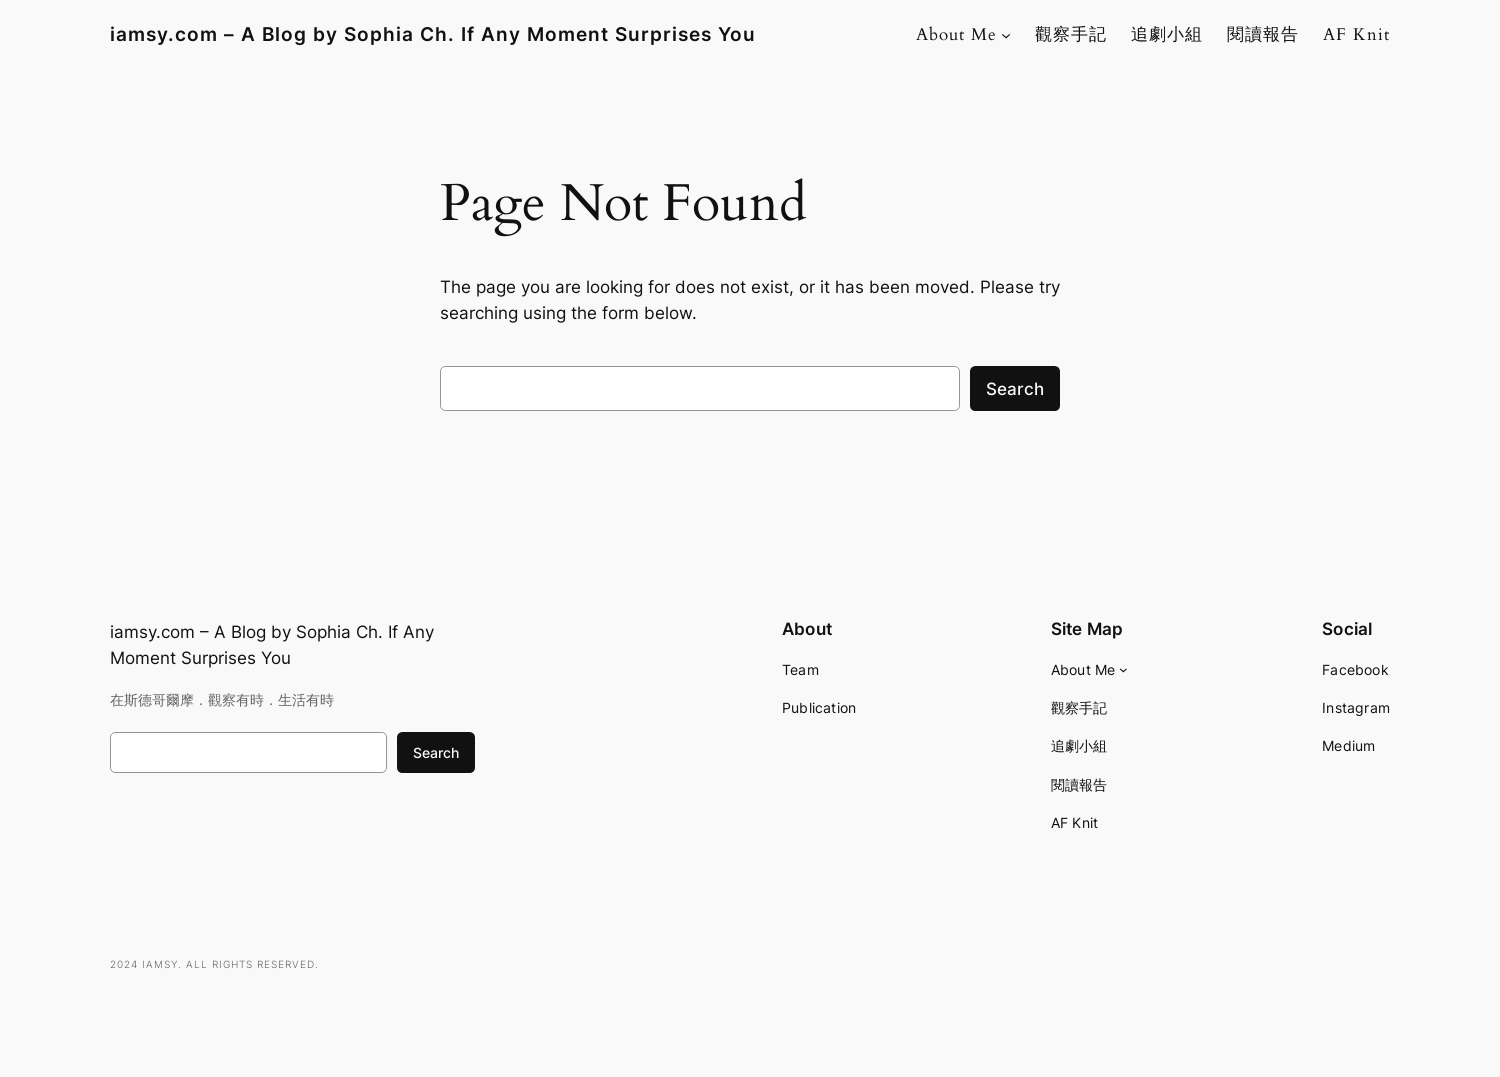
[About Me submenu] (1006, 35)
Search (1015, 389)
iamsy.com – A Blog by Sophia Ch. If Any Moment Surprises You (433, 34)
